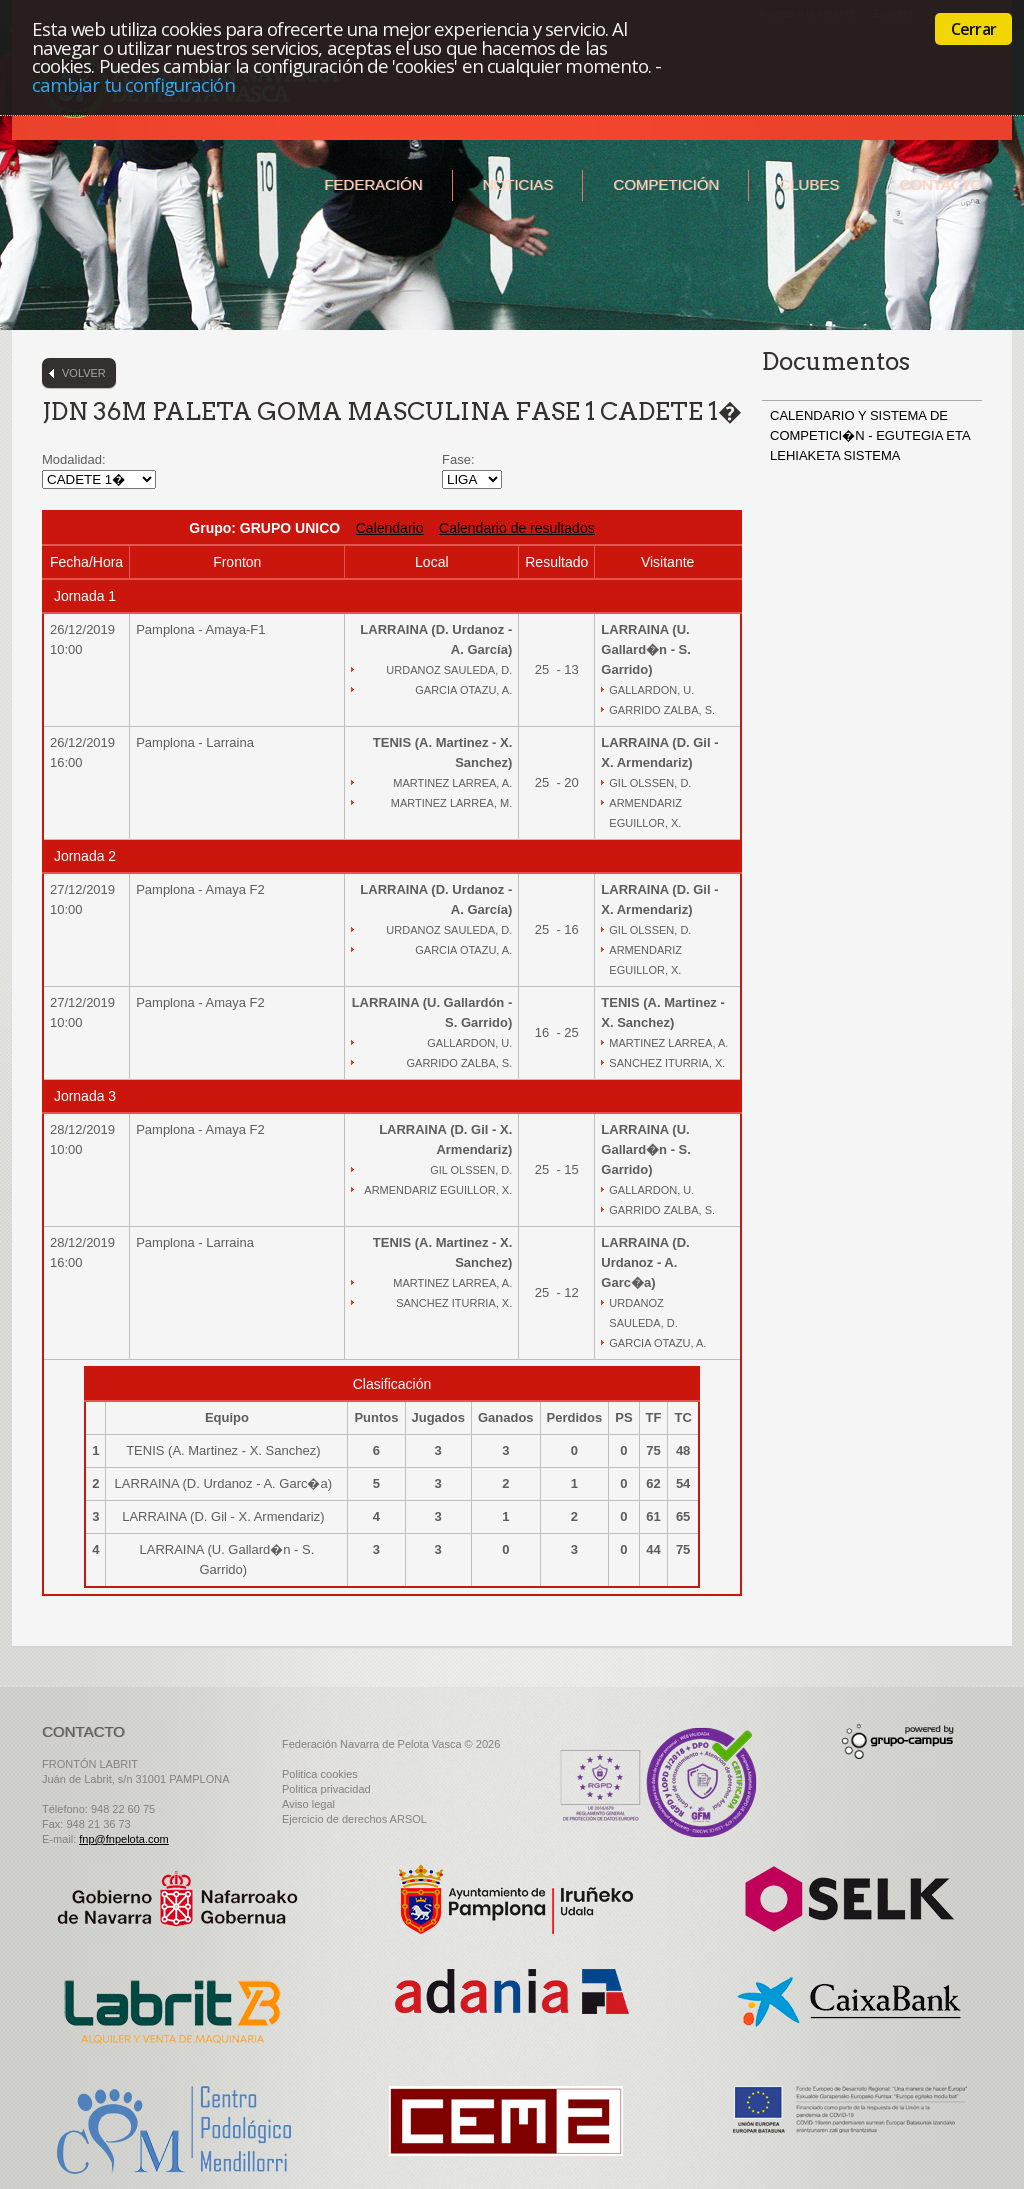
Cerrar (973, 29)
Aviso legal (308, 1804)
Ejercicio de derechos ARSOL (354, 1819)
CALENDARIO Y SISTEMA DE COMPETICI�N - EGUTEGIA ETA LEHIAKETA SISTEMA (870, 435)
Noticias (518, 184)
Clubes (809, 184)
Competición (666, 184)
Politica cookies (320, 1774)
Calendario (390, 528)
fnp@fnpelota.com (123, 1839)
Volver (84, 373)
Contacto (940, 184)
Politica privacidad (326, 1789)
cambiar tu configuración (133, 84)
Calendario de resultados (517, 528)
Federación (373, 184)
